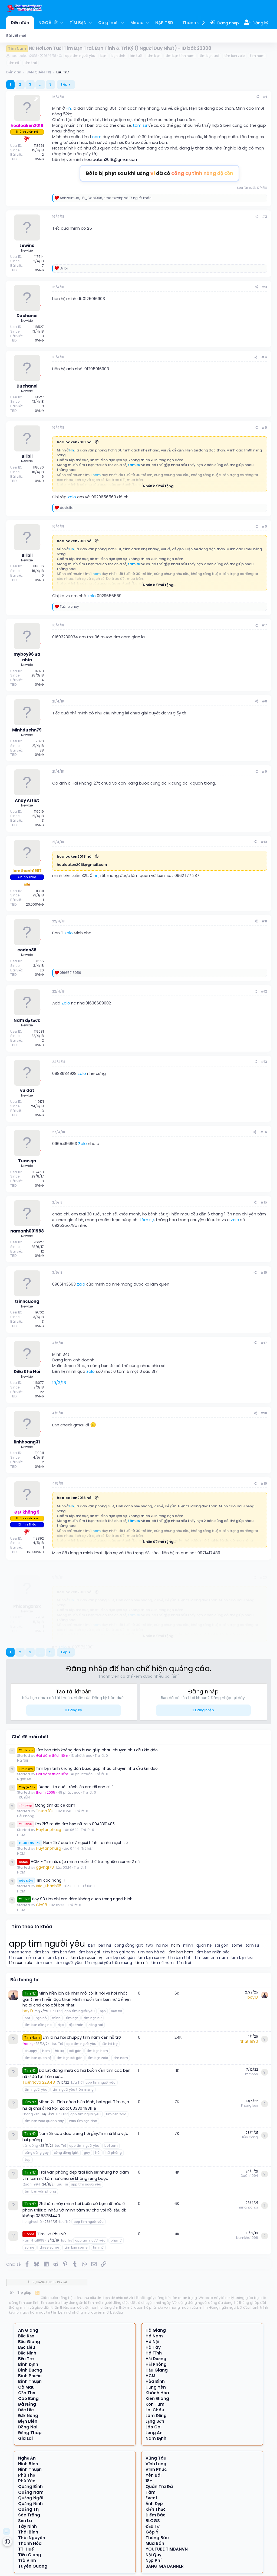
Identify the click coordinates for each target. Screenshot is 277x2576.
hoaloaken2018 (24, 55)
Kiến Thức (156, 2509)
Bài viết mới (16, 35)
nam (96, 136)
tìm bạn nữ (57, 1957)
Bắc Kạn (26, 2336)
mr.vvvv (251, 2074)
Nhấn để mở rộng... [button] (159, 486)
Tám (151, 2492)
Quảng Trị (28, 2509)
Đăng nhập (204, 1710)
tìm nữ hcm (162, 1962)
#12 (264, 991)
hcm (175, 1945)
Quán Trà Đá (159, 2486)
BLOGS (153, 2520)
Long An (154, 2432)
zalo (72, 497)
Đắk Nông (28, 2415)
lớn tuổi (136, 55)
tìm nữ (13, 62)
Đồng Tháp (30, 2432)
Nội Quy (154, 2555)
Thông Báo (157, 2538)
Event (151, 2498)
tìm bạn (153, 55)
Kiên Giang (157, 2398)
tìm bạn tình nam (180, 55)
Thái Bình (28, 2532)
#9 (264, 771)
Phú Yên (26, 2481)
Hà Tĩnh (154, 2353)
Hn (68, 108)
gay (87, 2152)
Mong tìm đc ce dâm (46, 1805)
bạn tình (118, 55)
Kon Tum (155, 2404)
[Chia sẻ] (257, 97)
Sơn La (25, 2520)
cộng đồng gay (37, 2152)
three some (20, 1952)
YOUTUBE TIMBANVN (167, 2549)
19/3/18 (59, 1382)
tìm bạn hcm (181, 1952)
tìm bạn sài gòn (120, 1957)
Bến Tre (26, 2359)
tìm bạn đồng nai (38, 2024)
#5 (264, 427)
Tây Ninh (27, 2526)
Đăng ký (75, 1710)
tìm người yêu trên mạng (108, 1962)
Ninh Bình (28, 2464)
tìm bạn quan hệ (86, 1957)
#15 (263, 1202)
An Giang (28, 2330)
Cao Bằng (28, 2398)
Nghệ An (24, 1778)
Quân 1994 (31, 2184)
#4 (264, 357)
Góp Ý (152, 2532)
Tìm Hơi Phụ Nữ (51, 2234)
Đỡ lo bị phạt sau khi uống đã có (159, 173)
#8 (264, 701)
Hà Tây (153, 2347)
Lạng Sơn (155, 2421)
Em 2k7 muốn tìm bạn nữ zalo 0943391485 (66, 1824)
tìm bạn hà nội (151, 1952)
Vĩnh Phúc (156, 2469)
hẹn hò (41, 2018)
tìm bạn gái (89, 1952)
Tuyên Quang (32, 2566)
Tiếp (64, 84)
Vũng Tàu (156, 2458)
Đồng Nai (27, 2427)
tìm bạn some (151, 1957)
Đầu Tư (153, 2526)
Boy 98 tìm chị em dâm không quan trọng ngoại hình (75, 1899)
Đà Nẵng (27, 2404)
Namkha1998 (33, 2240)
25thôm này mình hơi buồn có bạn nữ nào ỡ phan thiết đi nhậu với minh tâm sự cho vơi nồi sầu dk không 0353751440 (74, 2209)
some (237, 1945)
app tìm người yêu (80, 55)
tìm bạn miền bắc (213, 1952)
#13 (264, 1061)
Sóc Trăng (29, 2515)
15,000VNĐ (35, 1552)
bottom (111, 2145)
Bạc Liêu (26, 2347)
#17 (263, 1343)
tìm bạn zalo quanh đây (44, 2121)
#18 (264, 1413)
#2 (264, 216)
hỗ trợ (59, 2050)
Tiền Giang (29, 2555)
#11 (264, 921)
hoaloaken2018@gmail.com (111, 159)
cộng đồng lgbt (128, 1945)
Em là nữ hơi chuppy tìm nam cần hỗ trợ (82, 2037)
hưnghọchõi (32, 2221)
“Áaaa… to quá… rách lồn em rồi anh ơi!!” (65, 1787)
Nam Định (156, 2438)
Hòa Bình (155, 2381)
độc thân (76, 2024)
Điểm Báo (156, 2515)
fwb (149, 1945)
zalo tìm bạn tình (83, 2121)
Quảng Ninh (30, 2503)
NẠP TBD (164, 22)
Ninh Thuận (30, 2469)
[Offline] (40, 115)
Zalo (65, 1003)
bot (28, 2018)
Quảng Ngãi (30, 2498)
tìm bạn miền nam (26, 1957)
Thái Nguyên (31, 2538)
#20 (263, 1569)
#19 (263, 1483)
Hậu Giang (157, 2370)
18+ (149, 2481)
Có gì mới (108, 22)
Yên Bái (153, 2475)
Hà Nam (154, 2336)
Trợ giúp (24, 2292)
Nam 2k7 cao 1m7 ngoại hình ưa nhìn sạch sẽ (72, 1842)
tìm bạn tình (180, 1957)
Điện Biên (27, 2421)
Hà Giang (156, 2330)
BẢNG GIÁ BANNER (165, 2566)
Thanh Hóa (30, 2543)
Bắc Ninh (27, 2353)
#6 (264, 526)
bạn (103, 55)
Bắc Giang (29, 2341)
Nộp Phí (154, 2560)
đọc (61, 2024)
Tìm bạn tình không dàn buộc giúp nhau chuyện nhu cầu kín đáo (87, 1750)
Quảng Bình (30, 2486)
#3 (264, 287)
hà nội (162, 1945)
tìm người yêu (68, 1962)
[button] (61, 22)
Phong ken (30, 2114)
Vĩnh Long (156, 2464)
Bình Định (28, 2364)
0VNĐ (39, 159)
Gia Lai (25, 2438)
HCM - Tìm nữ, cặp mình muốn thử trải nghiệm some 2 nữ (78, 1861)
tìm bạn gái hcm (119, 1952)
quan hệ (204, 1945)
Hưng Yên (156, 2387)
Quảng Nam (31, 2492)
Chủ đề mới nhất (30, 1736)
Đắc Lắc (26, 2410)
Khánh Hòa (157, 2393)
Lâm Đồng (156, 2415)
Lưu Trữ (56, 2011)
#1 (265, 97)
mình (188, 1945)
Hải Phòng (25, 1816)
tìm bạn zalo (234, 55)
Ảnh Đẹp (154, 2503)
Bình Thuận (30, 2381)
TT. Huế (26, 2549)
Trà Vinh (27, 2560)
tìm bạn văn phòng (40, 2191)
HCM (21, 1834)
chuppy (31, 2050)
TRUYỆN (23, 1797)
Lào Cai (153, 2427)
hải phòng (113, 2152)
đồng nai (95, 2024)
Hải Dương (156, 2359)
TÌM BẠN (78, 22)
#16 (263, 1272)
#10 (263, 842)
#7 (264, 625)
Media (137, 22)
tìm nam (257, 55)
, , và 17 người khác (106, 198)
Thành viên (194, 22)
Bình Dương (30, 2370)
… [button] (40, 84)
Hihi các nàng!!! (41, 1880)
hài (97, 2152)
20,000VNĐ (35, 904)
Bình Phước (30, 2376)
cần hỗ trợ (109, 2043)
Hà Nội (22, 1760)
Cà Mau (26, 2387)
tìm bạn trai (209, 55)
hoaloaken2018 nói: (75, 442)
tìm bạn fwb (63, 1952)
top (28, 2159)
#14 (263, 1132)
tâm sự (140, 125)
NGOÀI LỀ (48, 22)
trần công (30, 2145)
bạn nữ (104, 1945)
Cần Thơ (26, 2393)
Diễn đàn (20, 22)
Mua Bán (155, 2543)
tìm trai (30, 62)
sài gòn (221, 1945)
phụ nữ (116, 2240)
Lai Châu (155, 2410)
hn (96, 875)
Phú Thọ (26, 2475)
